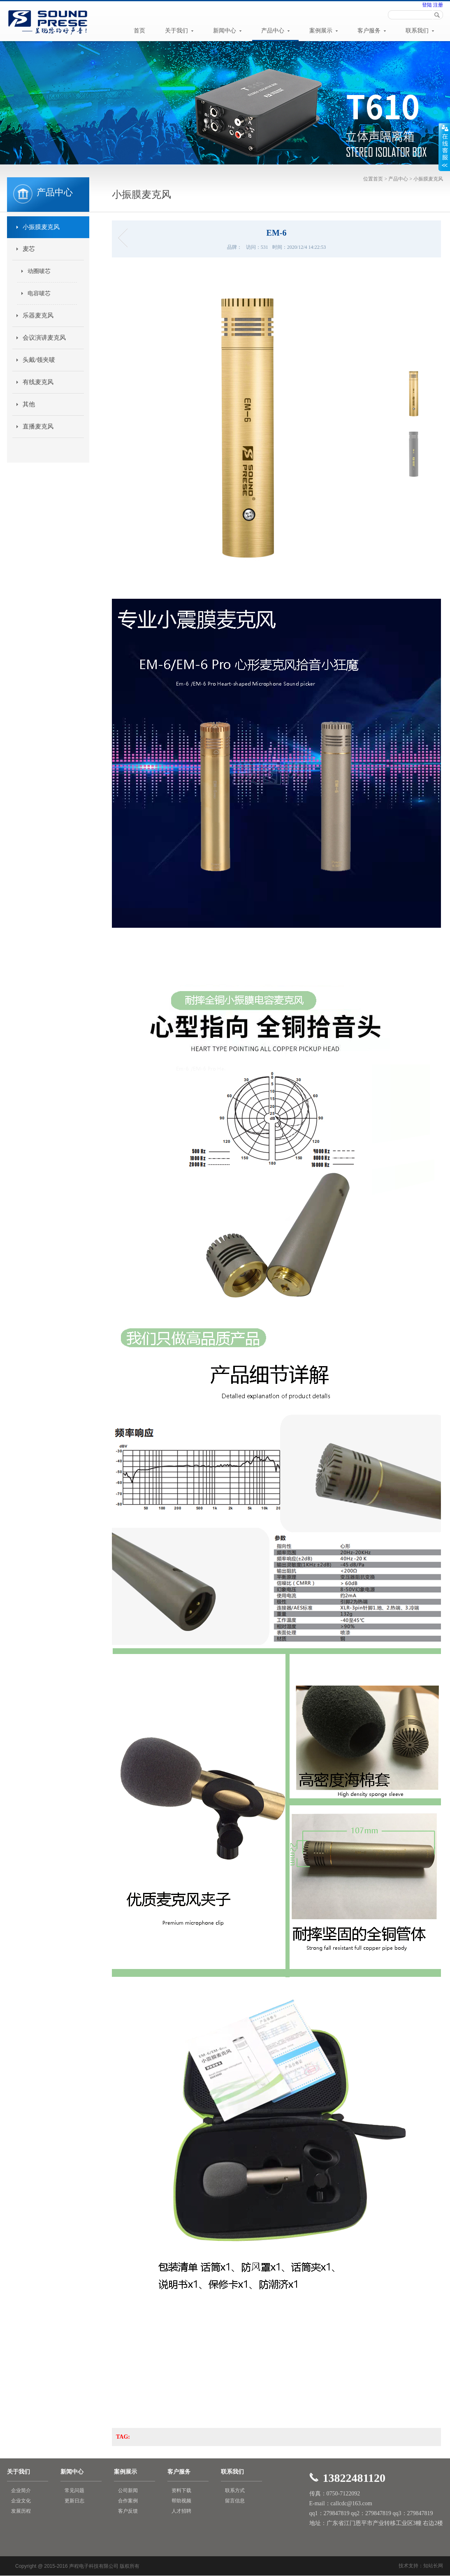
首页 (139, 31)
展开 (444, 147)
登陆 (427, 5)
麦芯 (29, 249)
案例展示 (323, 31)
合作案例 (128, 2501)
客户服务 (371, 31)
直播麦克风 (38, 426)
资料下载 (181, 2490)
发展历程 (21, 2511)
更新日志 (74, 2501)
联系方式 (235, 2490)
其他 (29, 404)
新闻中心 (227, 31)
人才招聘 (181, 2511)
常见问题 (74, 2490)
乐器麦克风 (38, 315)
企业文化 (21, 2501)
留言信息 (235, 2501)
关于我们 (179, 31)
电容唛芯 (39, 293)
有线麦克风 (38, 382)
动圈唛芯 (39, 271)
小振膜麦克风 (428, 179)
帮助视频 (181, 2501)
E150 (125, 238)
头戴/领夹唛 (39, 360)
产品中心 (275, 31)
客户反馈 (128, 2511)
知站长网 (433, 2566)
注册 (437, 5)
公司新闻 (128, 2490)
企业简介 (21, 2490)
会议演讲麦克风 (44, 337)
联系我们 (420, 31)
